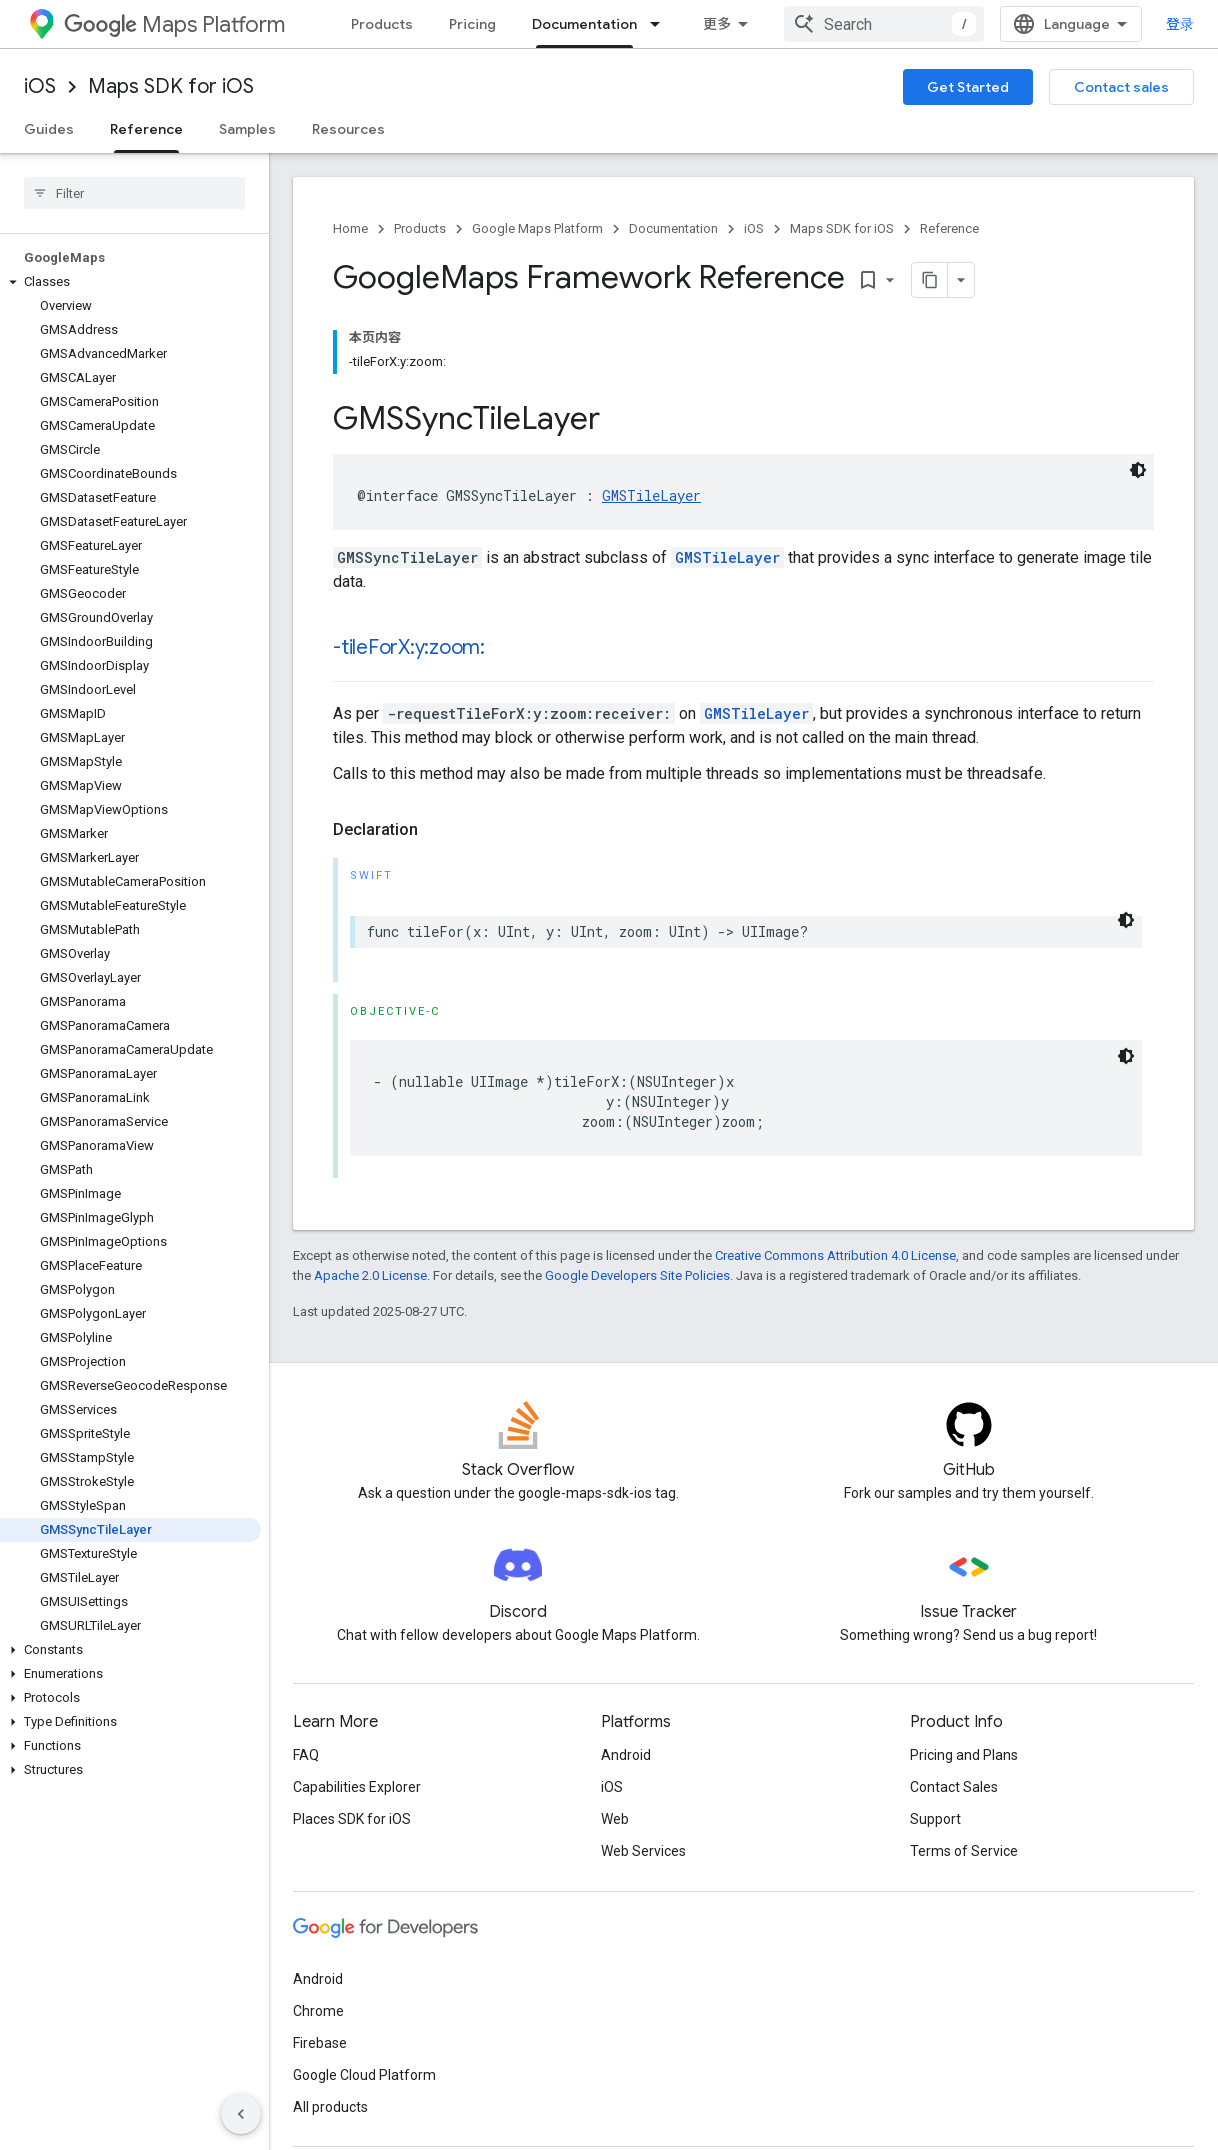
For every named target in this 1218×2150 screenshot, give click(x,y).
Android (626, 1755)
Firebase (320, 2043)
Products (382, 24)
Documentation (673, 228)
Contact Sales (954, 1787)
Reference (949, 228)
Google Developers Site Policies (637, 1275)
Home (350, 228)
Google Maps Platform (537, 228)
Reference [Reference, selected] (146, 129)
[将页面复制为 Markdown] (930, 280)
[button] (130, 282)
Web (615, 1819)
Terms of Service (964, 1851)
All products (330, 2107)
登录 (1180, 24)
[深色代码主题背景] (1138, 470)
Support (935, 1819)
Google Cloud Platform (364, 2075)
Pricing (472, 24)
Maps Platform (174, 24)
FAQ (306, 1755)
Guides (49, 129)
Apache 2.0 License (370, 1275)
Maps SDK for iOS (171, 86)
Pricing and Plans (964, 1755)
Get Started (968, 87)
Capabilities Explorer (357, 1787)
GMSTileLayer (651, 495)
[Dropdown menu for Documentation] (661, 24)
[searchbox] (134, 193)
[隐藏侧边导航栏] (241, 2114)
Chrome (318, 2011)
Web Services (643, 1851)
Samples (247, 129)
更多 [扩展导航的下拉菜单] (717, 24)
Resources (348, 129)
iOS (40, 86)
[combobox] (884, 24)
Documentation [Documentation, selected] (584, 24)
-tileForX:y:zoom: (409, 647)
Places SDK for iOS (352, 1819)
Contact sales (1121, 87)
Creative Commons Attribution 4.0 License (835, 1255)
